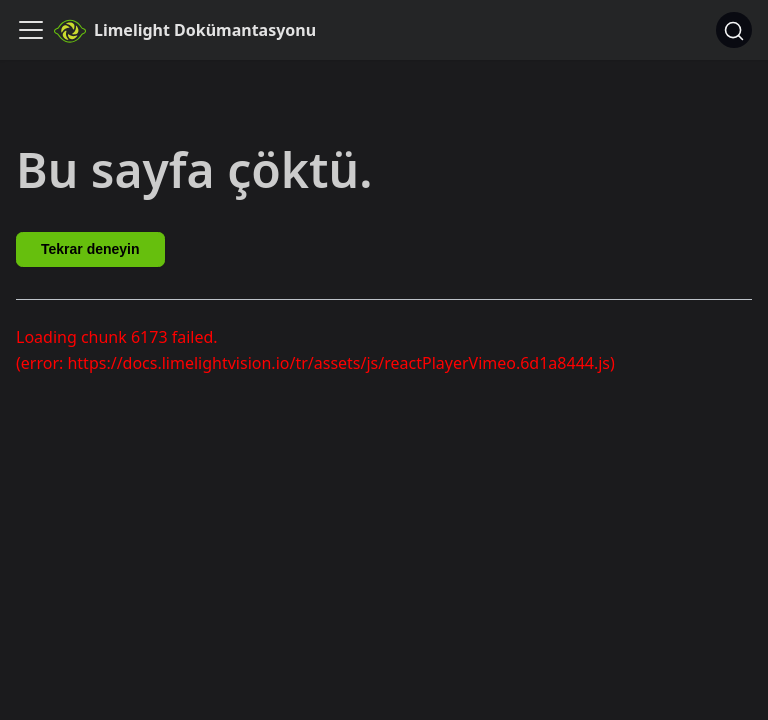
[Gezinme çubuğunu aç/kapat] (31, 30)
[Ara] (734, 30)
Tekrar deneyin (90, 249)
